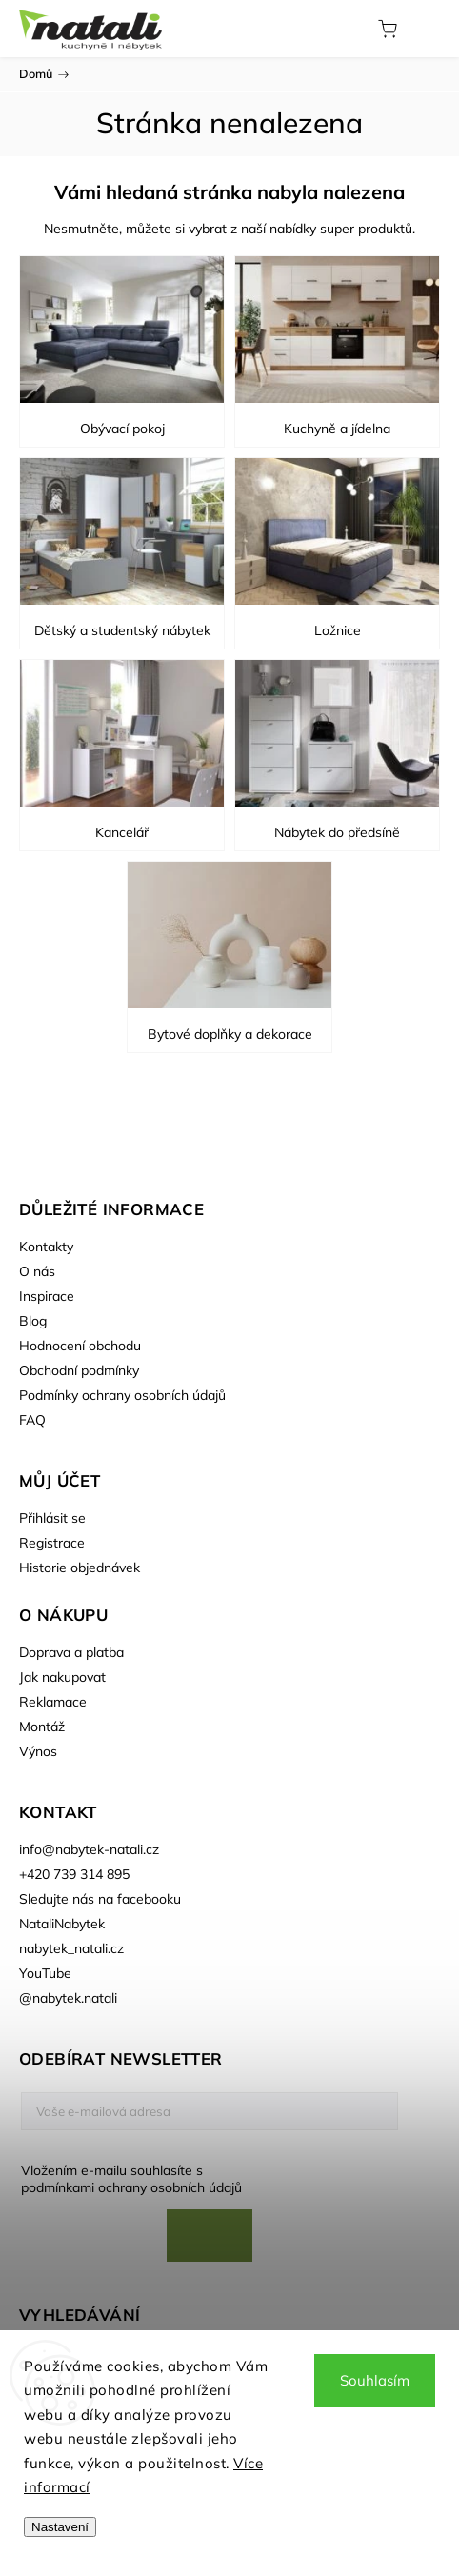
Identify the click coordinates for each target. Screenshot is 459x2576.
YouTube (45, 1973)
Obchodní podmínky (79, 1370)
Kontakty (46, 1246)
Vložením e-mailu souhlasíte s (200, 2179)
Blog (33, 1320)
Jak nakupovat (62, 1677)
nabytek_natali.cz (71, 1948)
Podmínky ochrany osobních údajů (122, 1395)
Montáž (42, 1726)
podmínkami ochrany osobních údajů (131, 2187)
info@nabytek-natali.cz (89, 1849)
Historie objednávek (79, 1567)
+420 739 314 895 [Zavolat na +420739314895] (74, 1874)
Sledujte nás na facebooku (100, 1898)
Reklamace (53, 1701)
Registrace (52, 1542)
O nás (37, 1271)
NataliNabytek (62, 1923)
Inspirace (46, 1296)
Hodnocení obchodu (80, 1345)
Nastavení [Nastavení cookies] (60, 2527)
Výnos (38, 1751)
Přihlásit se (52, 1518)
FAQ (32, 1419)
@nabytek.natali (68, 1998)
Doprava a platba (71, 1652)
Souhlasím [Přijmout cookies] (374, 2380)
